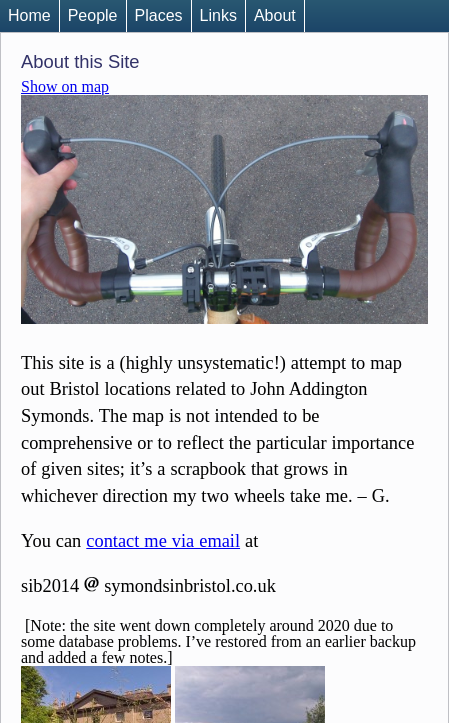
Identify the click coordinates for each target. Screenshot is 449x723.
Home (29, 15)
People (93, 15)
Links (218, 15)
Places (159, 15)
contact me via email (163, 541)
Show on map (65, 86)
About (275, 15)
